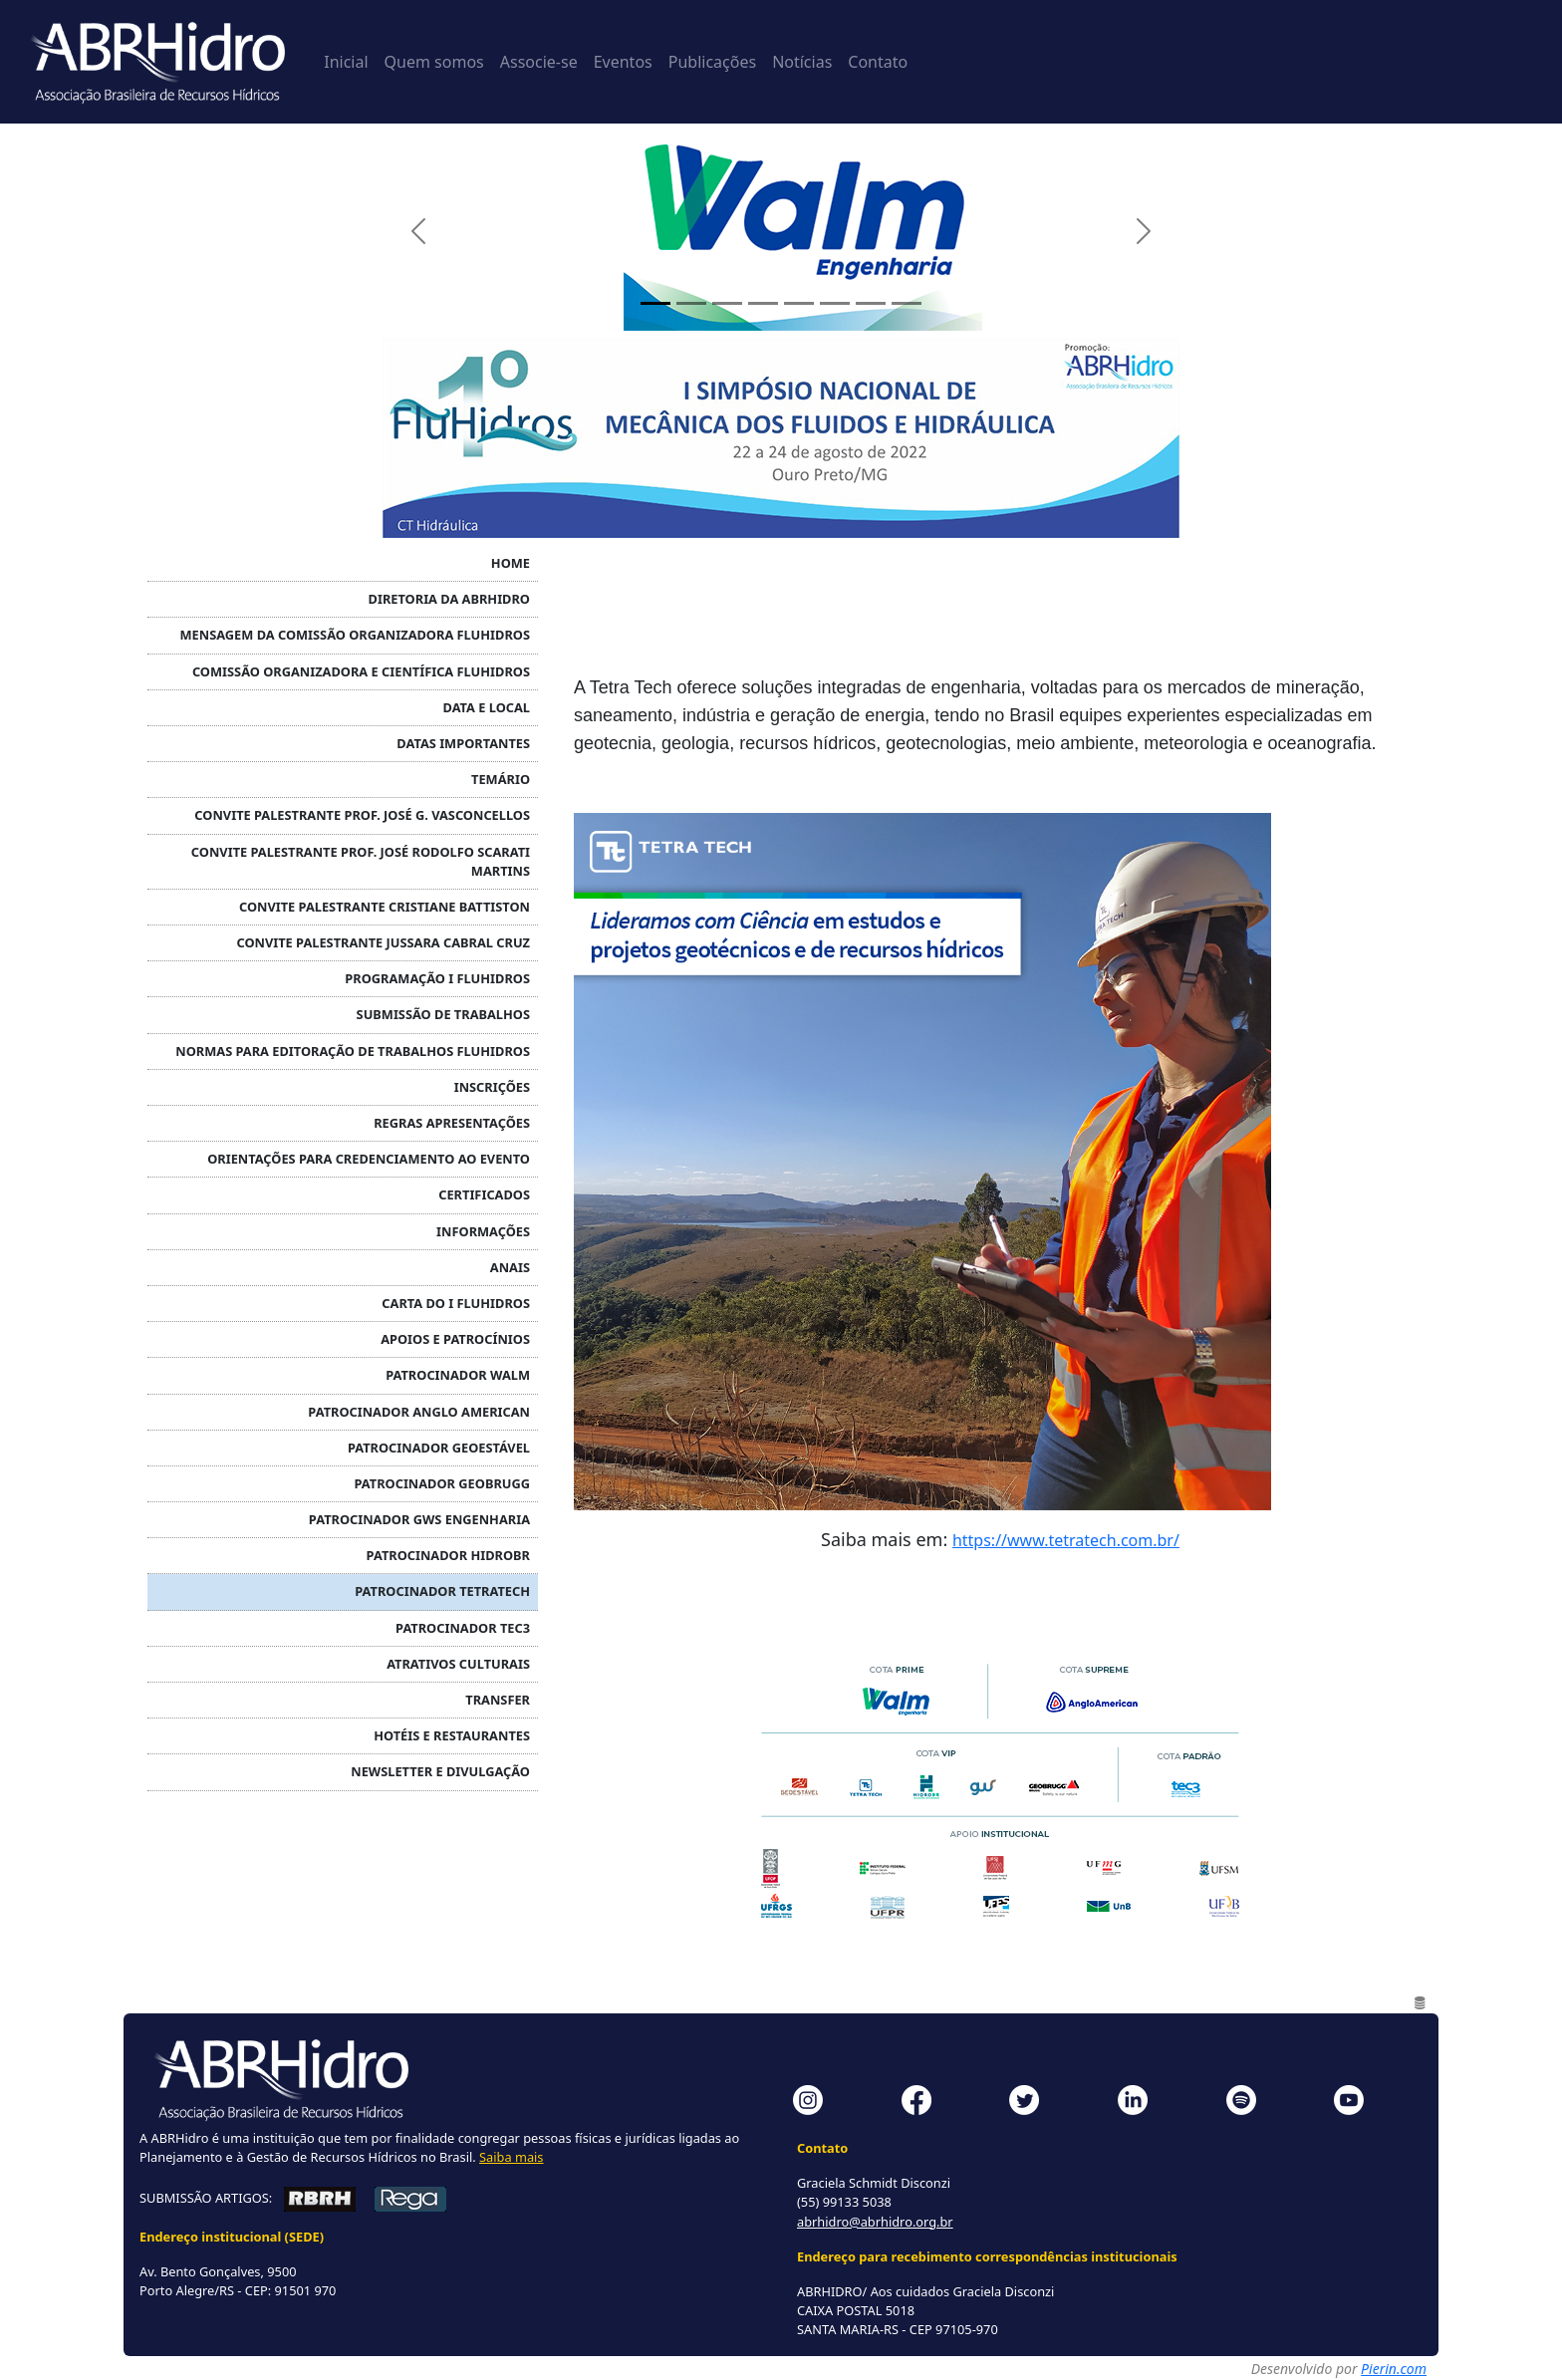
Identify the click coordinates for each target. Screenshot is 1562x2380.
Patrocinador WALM (458, 1375)
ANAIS (510, 1267)
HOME (510, 563)
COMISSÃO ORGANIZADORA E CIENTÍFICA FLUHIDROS (361, 671)
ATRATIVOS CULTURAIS (458, 1664)
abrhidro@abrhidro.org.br (875, 2222)
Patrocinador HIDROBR (448, 1555)
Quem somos (434, 62)
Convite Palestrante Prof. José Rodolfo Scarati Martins (360, 861)
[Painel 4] (763, 303)
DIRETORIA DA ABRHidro (449, 599)
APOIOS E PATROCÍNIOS (455, 1339)
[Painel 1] (655, 303)
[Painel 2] (691, 303)
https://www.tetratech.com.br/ (1065, 1540)
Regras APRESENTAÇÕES (452, 1123)
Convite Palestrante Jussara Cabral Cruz (383, 942)
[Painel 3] (727, 303)
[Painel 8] (906, 303)
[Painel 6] (835, 303)
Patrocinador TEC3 (462, 1628)
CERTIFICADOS (484, 1194)
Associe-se (539, 62)
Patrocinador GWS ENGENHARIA (419, 1519)
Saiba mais (511, 2157)
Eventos (623, 62)
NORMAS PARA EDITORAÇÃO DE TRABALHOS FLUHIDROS (352, 1051)
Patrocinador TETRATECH (442, 1591)
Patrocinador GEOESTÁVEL (439, 1447)
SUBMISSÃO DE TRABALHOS (443, 1014)
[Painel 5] (799, 303)
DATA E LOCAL (486, 707)
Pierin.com (1394, 2368)
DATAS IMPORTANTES (463, 743)
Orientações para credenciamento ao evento (368, 1159)
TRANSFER (497, 1700)
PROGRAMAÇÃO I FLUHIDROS (437, 978)
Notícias (802, 62)
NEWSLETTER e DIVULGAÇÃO (440, 1771)
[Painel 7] (871, 303)
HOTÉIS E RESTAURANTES (452, 1735)
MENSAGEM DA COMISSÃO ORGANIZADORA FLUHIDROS (355, 635)
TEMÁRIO (500, 779)
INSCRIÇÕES (492, 1087)
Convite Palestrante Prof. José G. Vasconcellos (362, 815)
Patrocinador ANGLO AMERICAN (419, 1412)
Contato (878, 62)
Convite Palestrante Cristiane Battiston (384, 907)
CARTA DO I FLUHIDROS (456, 1303)
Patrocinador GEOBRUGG (443, 1483)
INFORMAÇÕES (483, 1231)
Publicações (712, 62)
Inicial (346, 62)
